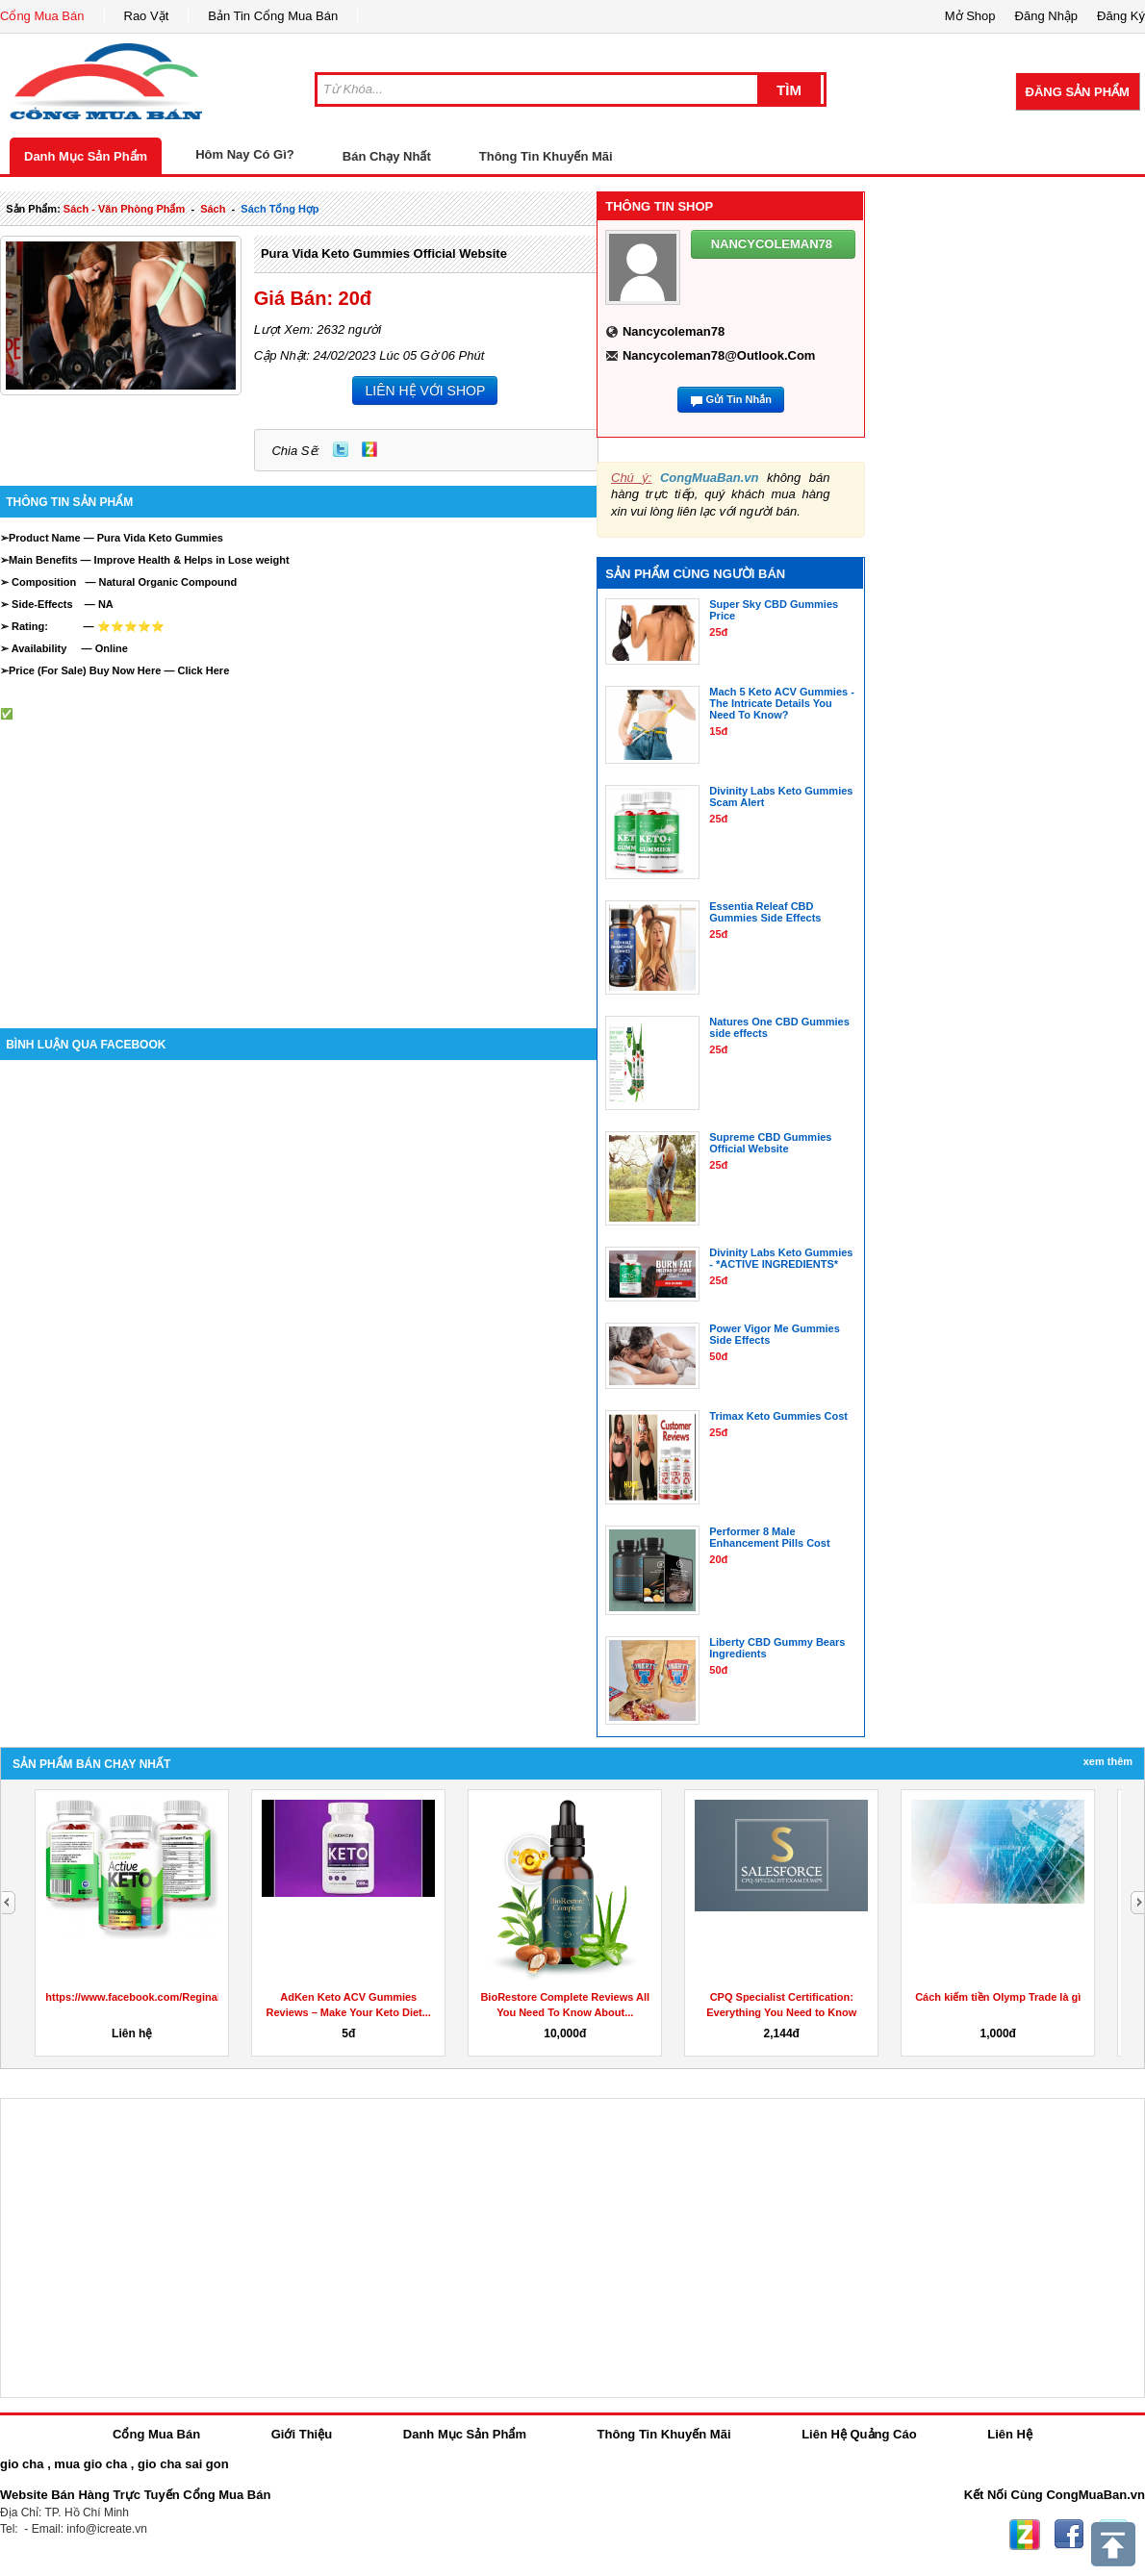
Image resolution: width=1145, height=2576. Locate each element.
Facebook (1069, 2534)
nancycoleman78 (674, 331)
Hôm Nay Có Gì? (244, 154)
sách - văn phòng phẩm (124, 209)
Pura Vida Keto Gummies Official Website (384, 253)
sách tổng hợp (279, 209)
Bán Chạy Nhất (387, 156)
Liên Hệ (1009, 2434)
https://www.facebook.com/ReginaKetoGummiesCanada (186, 1997)
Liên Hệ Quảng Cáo (859, 2434)
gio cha (22, 2464)
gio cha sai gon (183, 2464)
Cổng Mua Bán (42, 16)
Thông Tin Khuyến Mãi (546, 156)
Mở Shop (970, 16)
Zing (369, 449)
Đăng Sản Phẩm (1078, 92)
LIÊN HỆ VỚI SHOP (425, 390)
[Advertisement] (298, 855)
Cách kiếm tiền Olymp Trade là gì (998, 1997)
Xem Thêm (1107, 1761)
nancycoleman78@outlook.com (719, 355)
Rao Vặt (146, 16)
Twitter (340, 449)
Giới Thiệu (301, 2434)
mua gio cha (90, 2464)
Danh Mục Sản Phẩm (85, 156)
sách (212, 209)
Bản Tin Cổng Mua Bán (273, 16)
